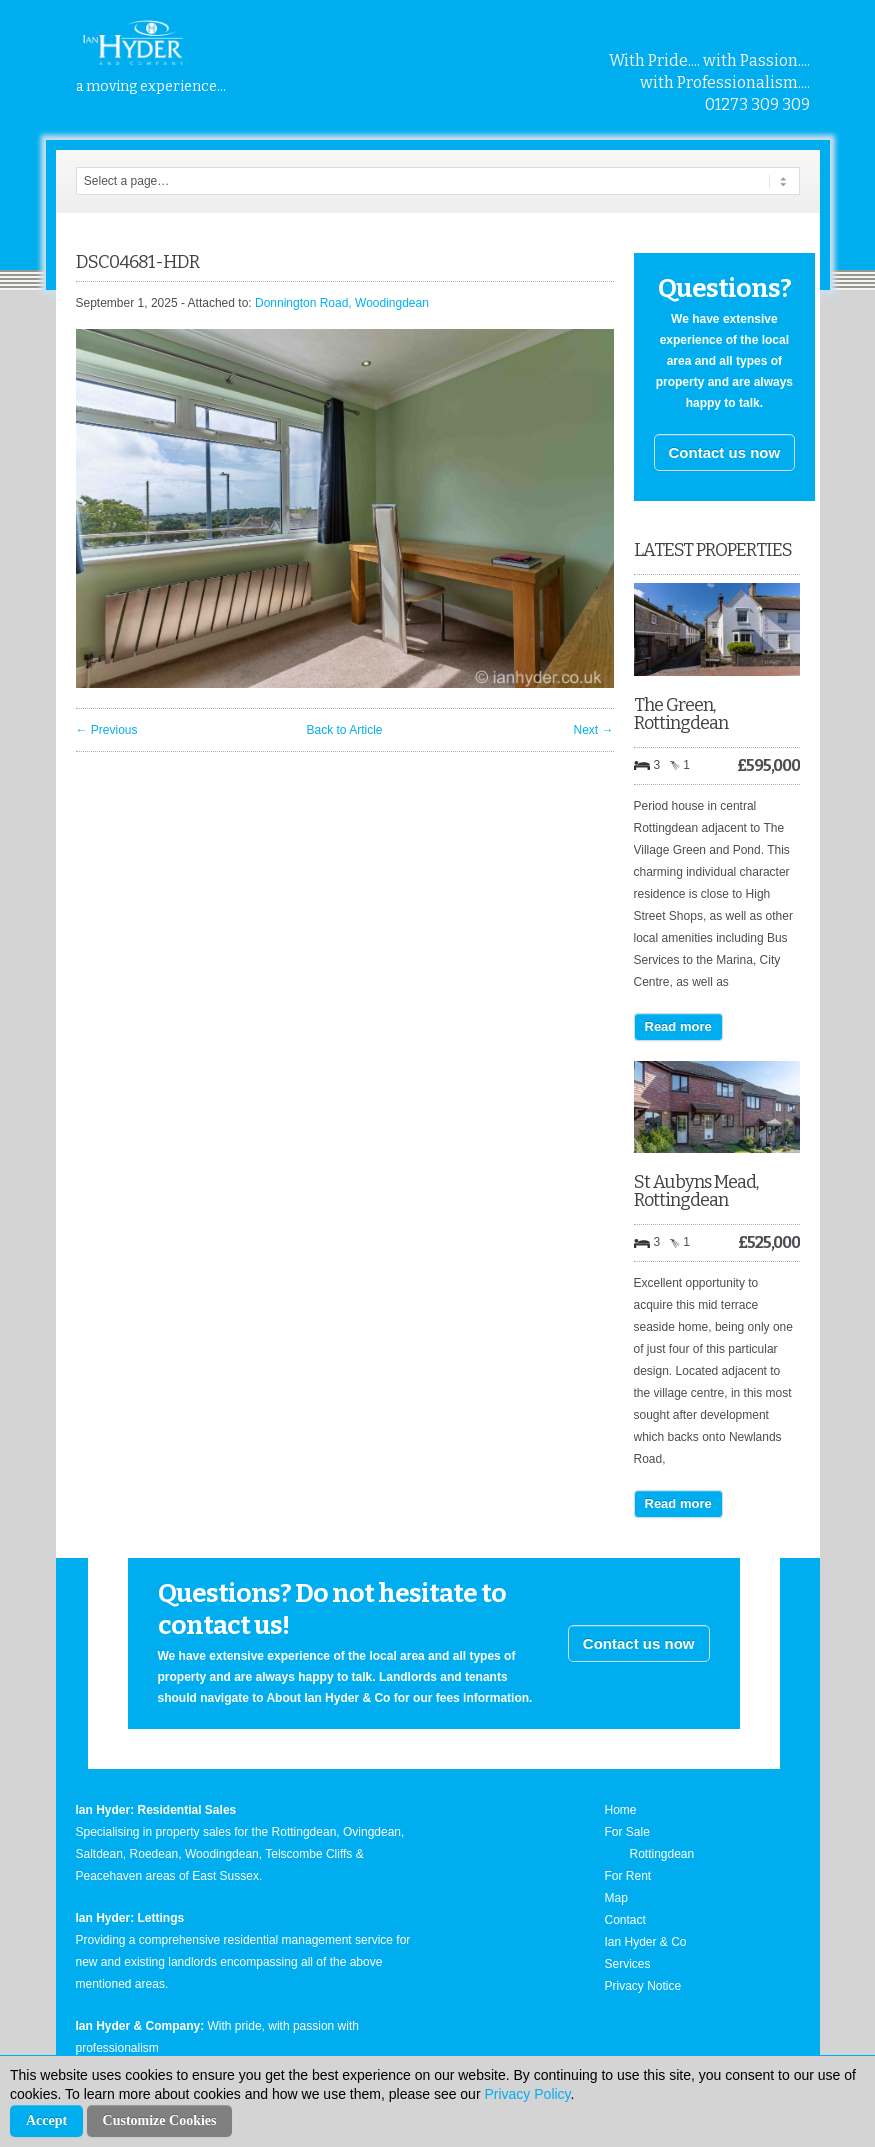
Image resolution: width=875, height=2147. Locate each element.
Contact (625, 1920)
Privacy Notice (643, 1986)
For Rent (628, 1876)
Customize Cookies (160, 2120)
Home (621, 1810)
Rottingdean (662, 1854)
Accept (46, 2120)
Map (616, 1898)
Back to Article (344, 730)
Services (628, 1964)
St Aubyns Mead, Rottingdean (696, 1191)
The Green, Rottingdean (681, 714)
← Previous (107, 730)
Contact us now (725, 452)
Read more (678, 1026)
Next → (593, 730)
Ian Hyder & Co (646, 1942)
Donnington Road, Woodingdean (342, 303)
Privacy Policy (527, 2094)
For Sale (627, 1832)
